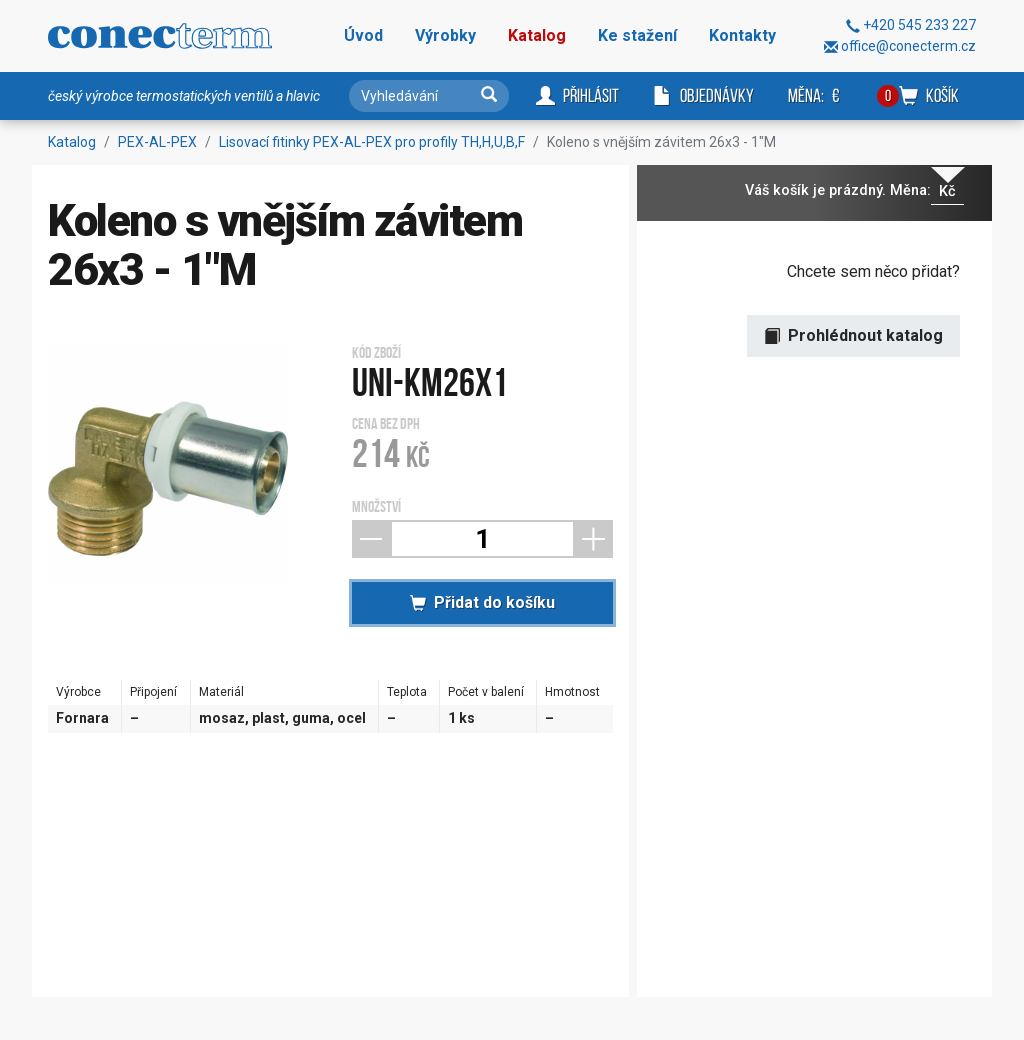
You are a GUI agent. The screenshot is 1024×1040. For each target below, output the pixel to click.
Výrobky (445, 35)
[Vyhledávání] (429, 96)
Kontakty (742, 35)
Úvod (363, 35)
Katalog (537, 35)
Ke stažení (637, 35)
